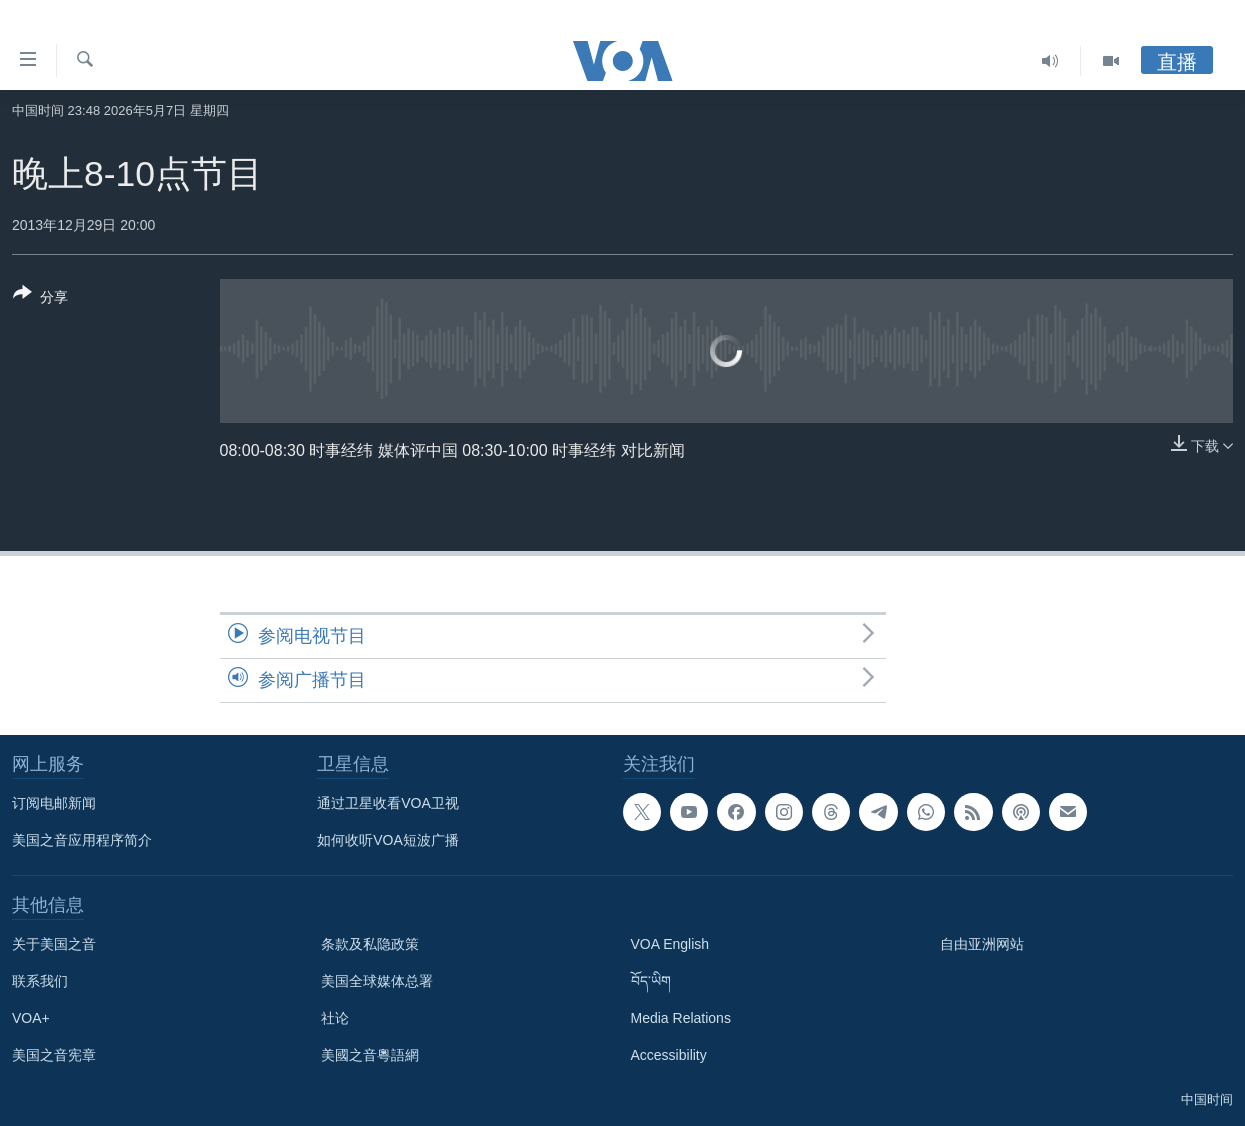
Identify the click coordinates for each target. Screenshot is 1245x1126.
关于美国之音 (54, 944)
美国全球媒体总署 (377, 981)
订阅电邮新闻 (54, 803)
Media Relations (681, 1018)
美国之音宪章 (54, 1055)
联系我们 (40, 981)
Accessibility (669, 1055)
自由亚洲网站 (982, 944)
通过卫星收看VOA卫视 (388, 803)
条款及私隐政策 (370, 944)
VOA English (670, 944)
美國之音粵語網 (370, 1055)
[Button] (40, 299)
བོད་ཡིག (651, 981)
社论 (335, 1018)
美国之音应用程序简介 (82, 840)
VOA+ (31, 1018)
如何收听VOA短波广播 (388, 840)
